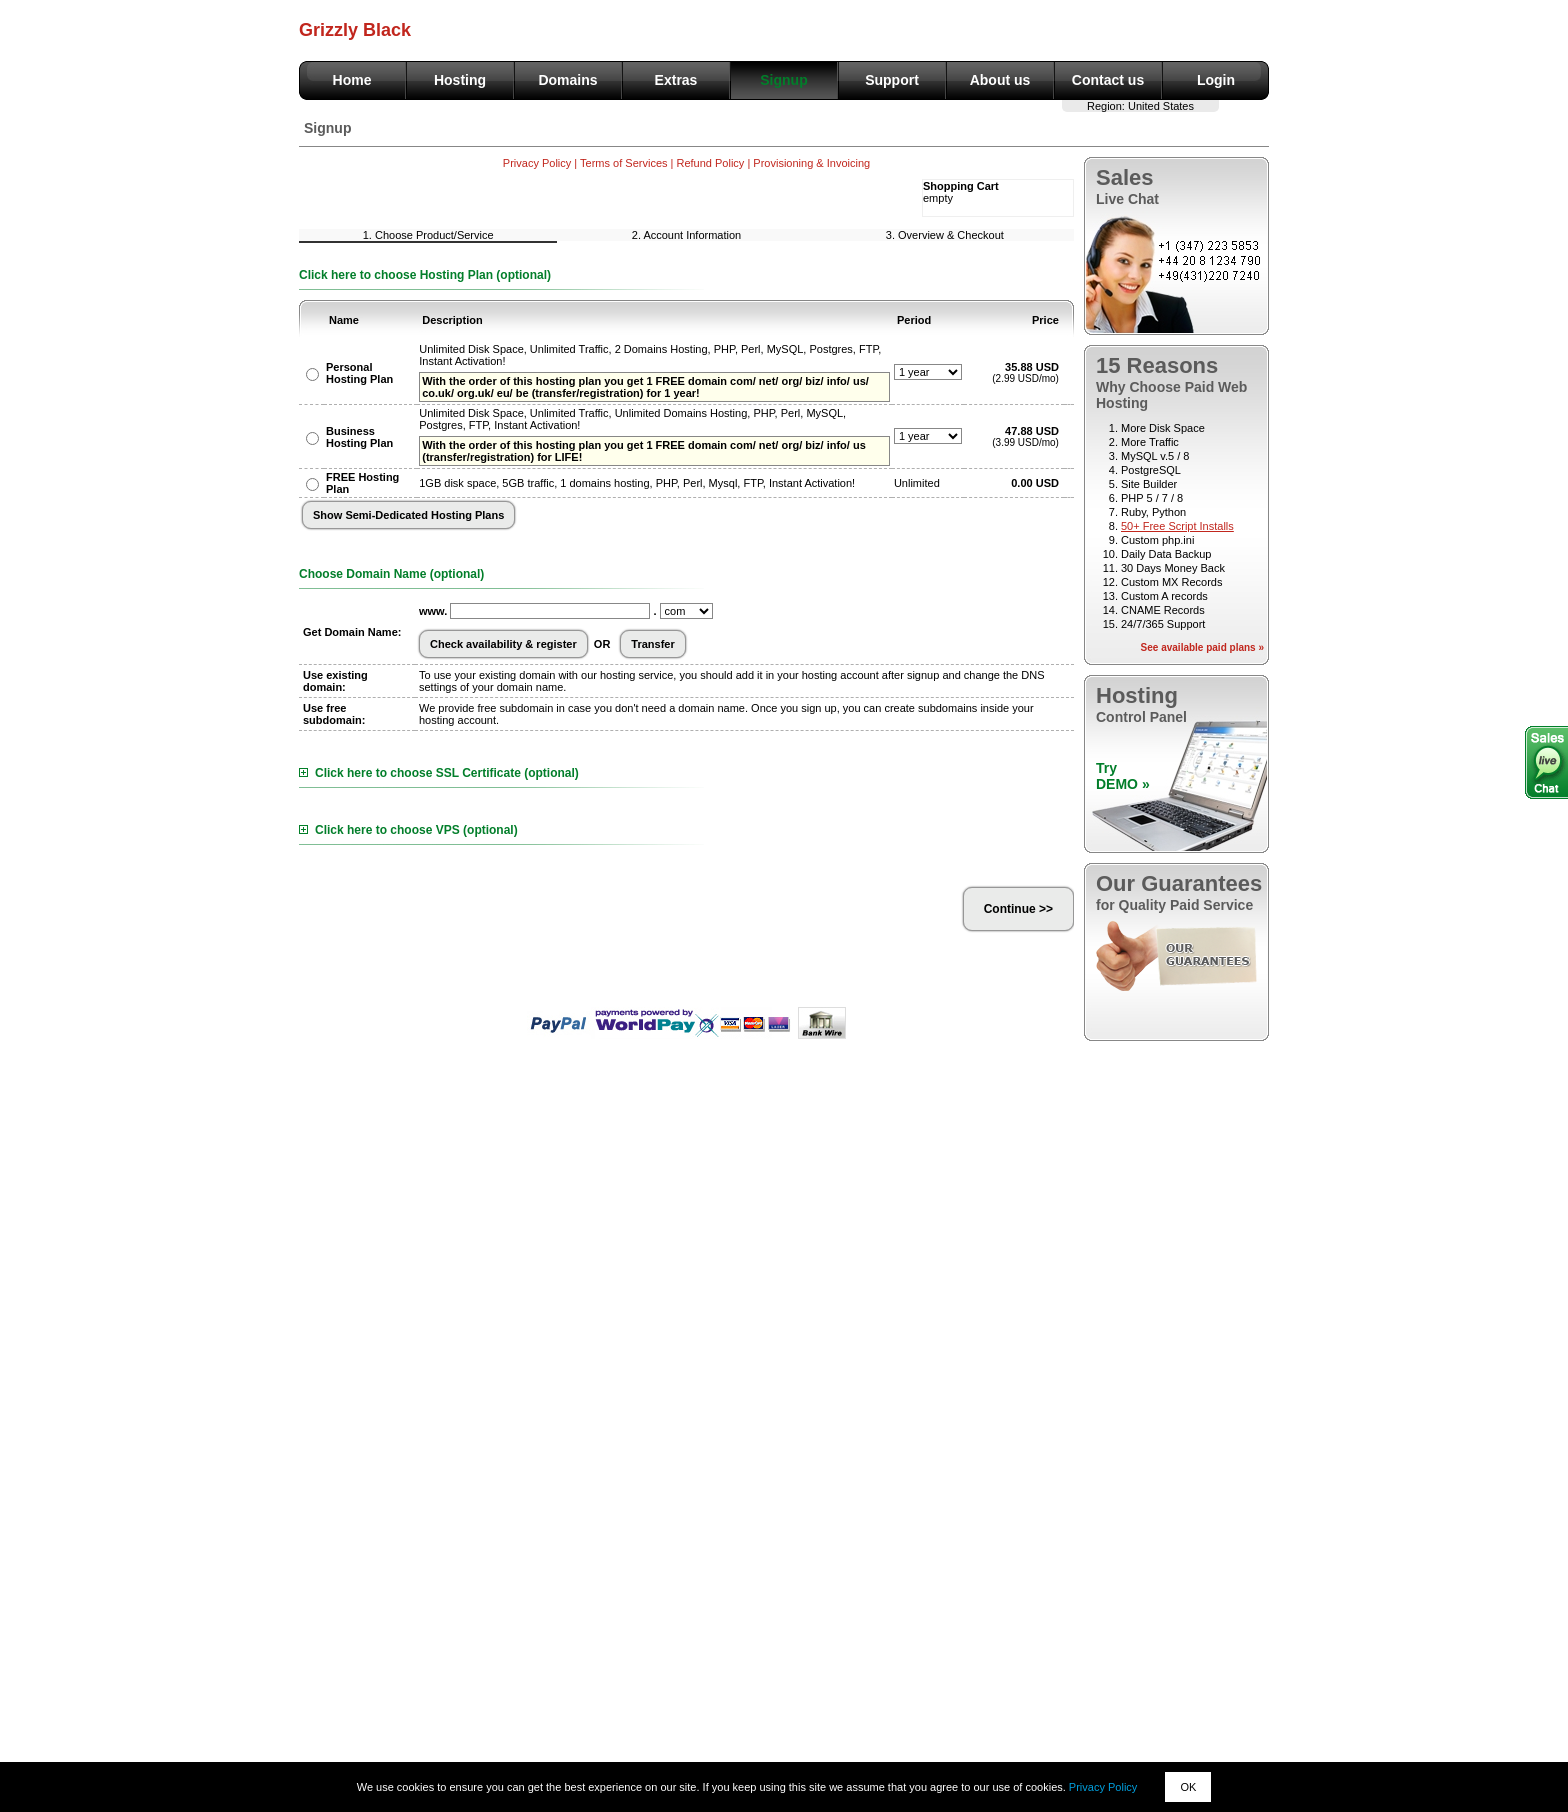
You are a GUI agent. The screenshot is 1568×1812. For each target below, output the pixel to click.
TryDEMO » (1123, 776)
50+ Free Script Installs (1177, 526)
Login (1216, 80)
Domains (567, 80)
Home (352, 80)
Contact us (1108, 80)
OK (1188, 1787)
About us (1000, 80)
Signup (783, 80)
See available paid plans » (1202, 647)
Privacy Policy (1103, 1787)
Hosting (460, 80)
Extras (676, 80)
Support (892, 80)
